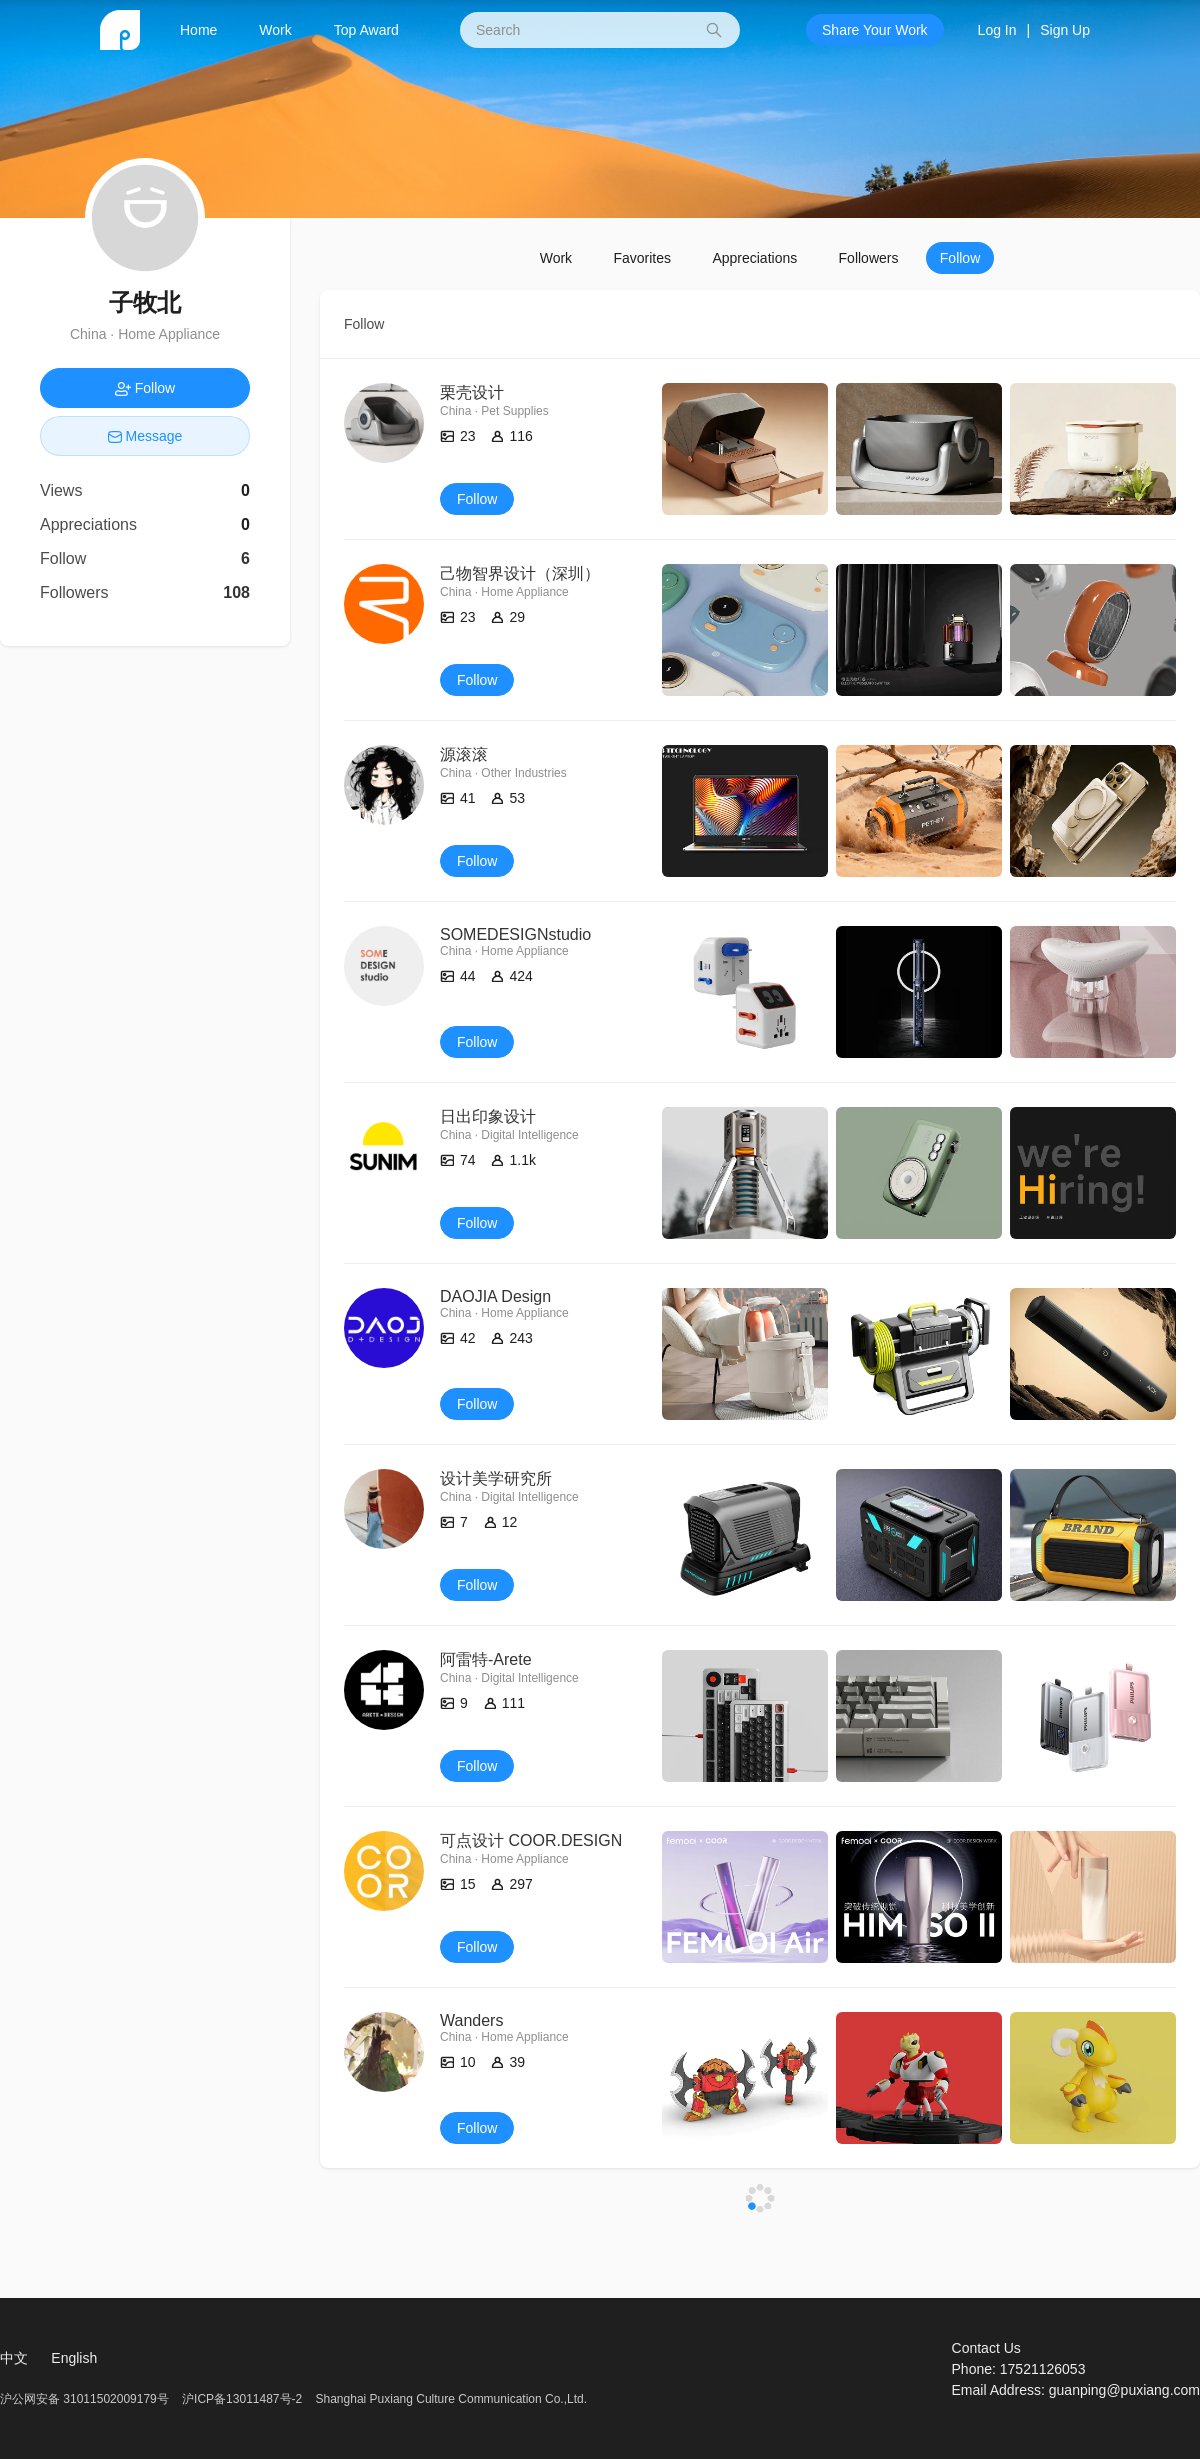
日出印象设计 (488, 1116)
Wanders (471, 2020)
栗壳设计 (472, 392)
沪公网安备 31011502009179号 (86, 2399)
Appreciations (754, 258)
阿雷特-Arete (486, 1659)
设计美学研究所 (496, 1478)
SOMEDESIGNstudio (515, 934)
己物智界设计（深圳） (520, 573)
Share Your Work (875, 30)
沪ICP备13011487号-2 (242, 2399)
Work (275, 30)
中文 (14, 2358)
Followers (869, 258)
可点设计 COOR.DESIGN (531, 1840)
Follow (960, 258)
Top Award (366, 30)
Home (198, 30)
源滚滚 (464, 754)
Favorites (642, 258)
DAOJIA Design (495, 1296)
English (74, 2358)
